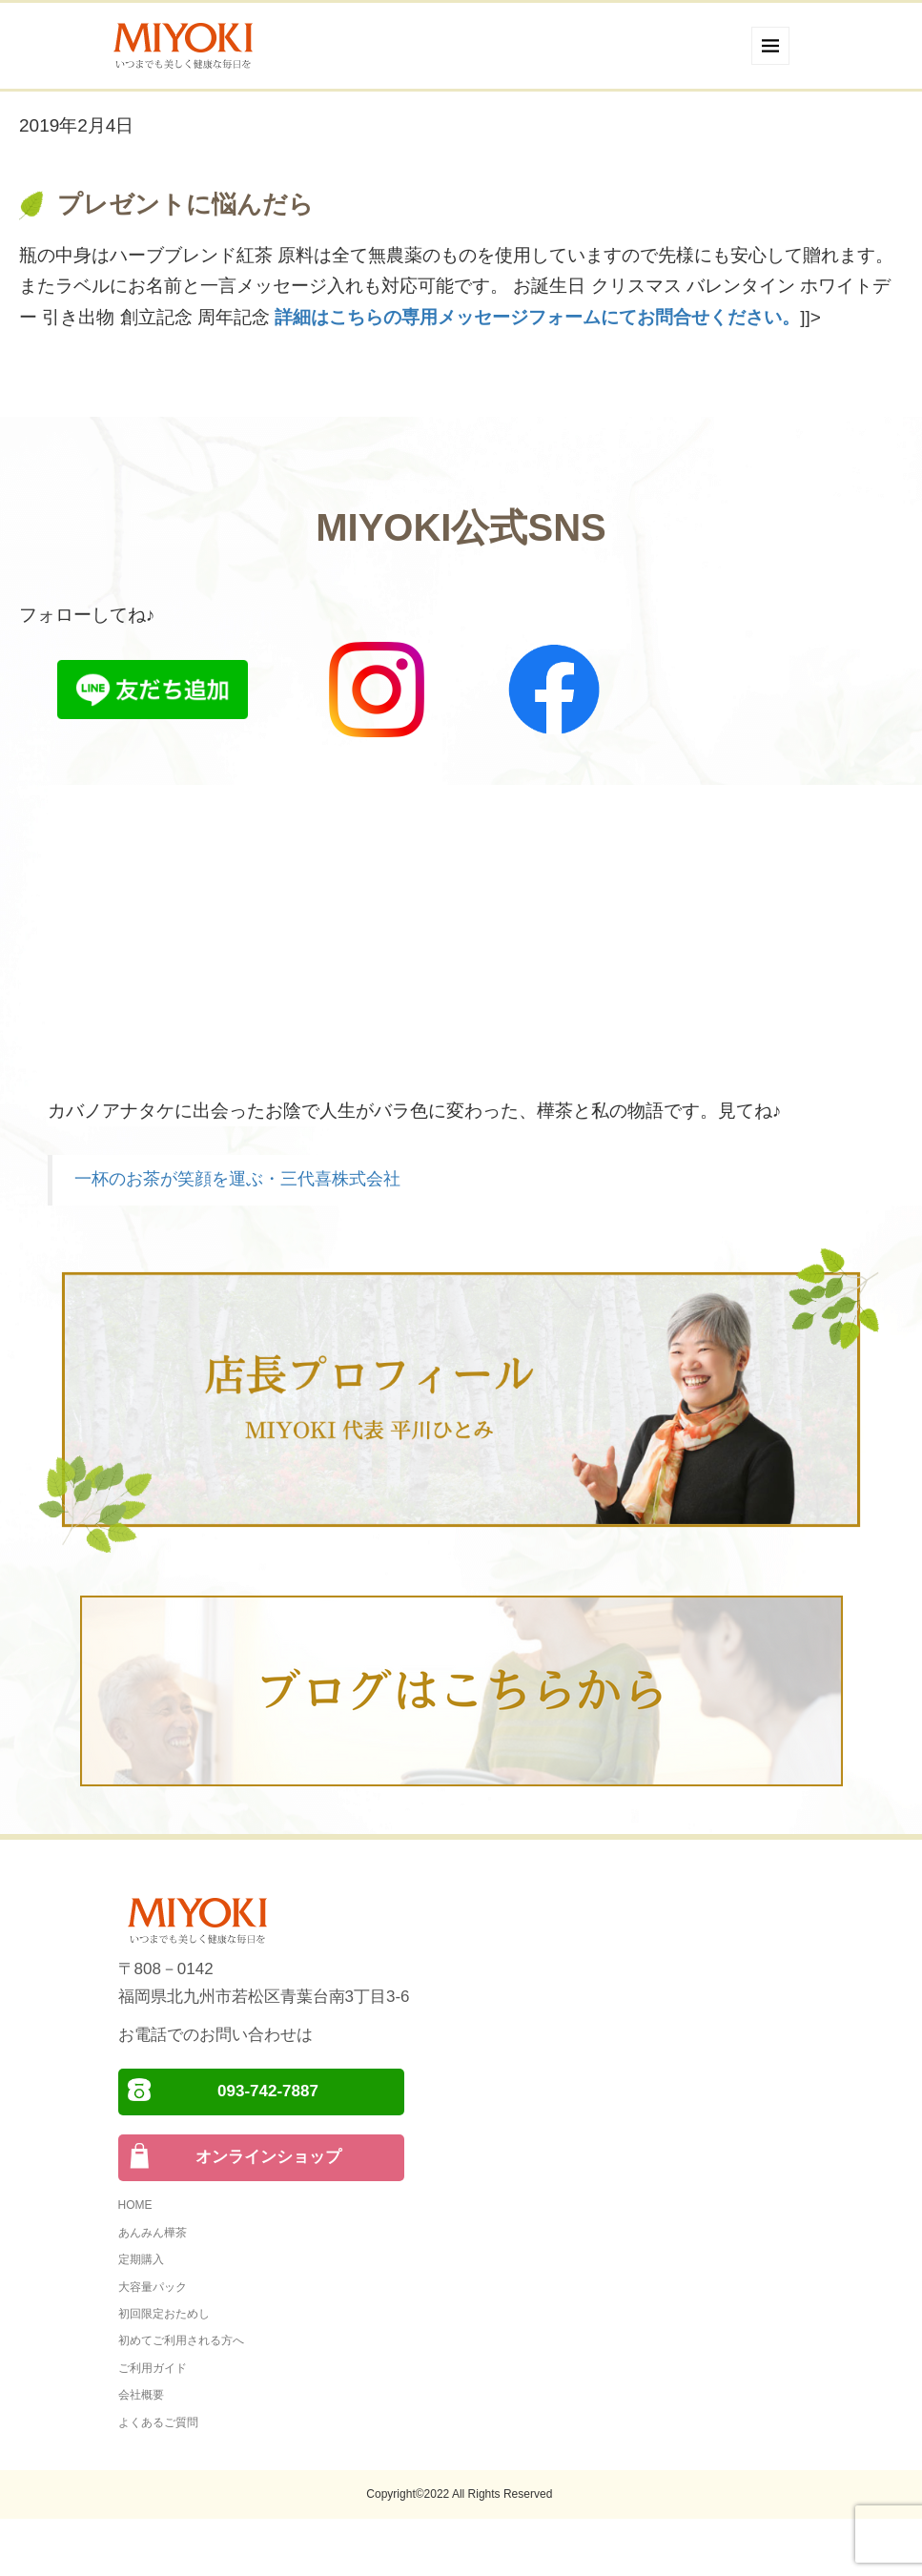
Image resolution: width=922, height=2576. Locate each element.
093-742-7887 (267, 2091)
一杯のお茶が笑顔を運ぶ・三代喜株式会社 (237, 1178)
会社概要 (141, 2394)
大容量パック (152, 2287)
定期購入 (141, 2259)
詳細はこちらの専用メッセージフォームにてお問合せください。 (537, 317)
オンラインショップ (268, 2157)
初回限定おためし (164, 2313)
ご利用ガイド (152, 2368)
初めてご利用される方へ (181, 2340)
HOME (135, 2205)
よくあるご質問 (158, 2422)
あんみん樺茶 (152, 2232)
